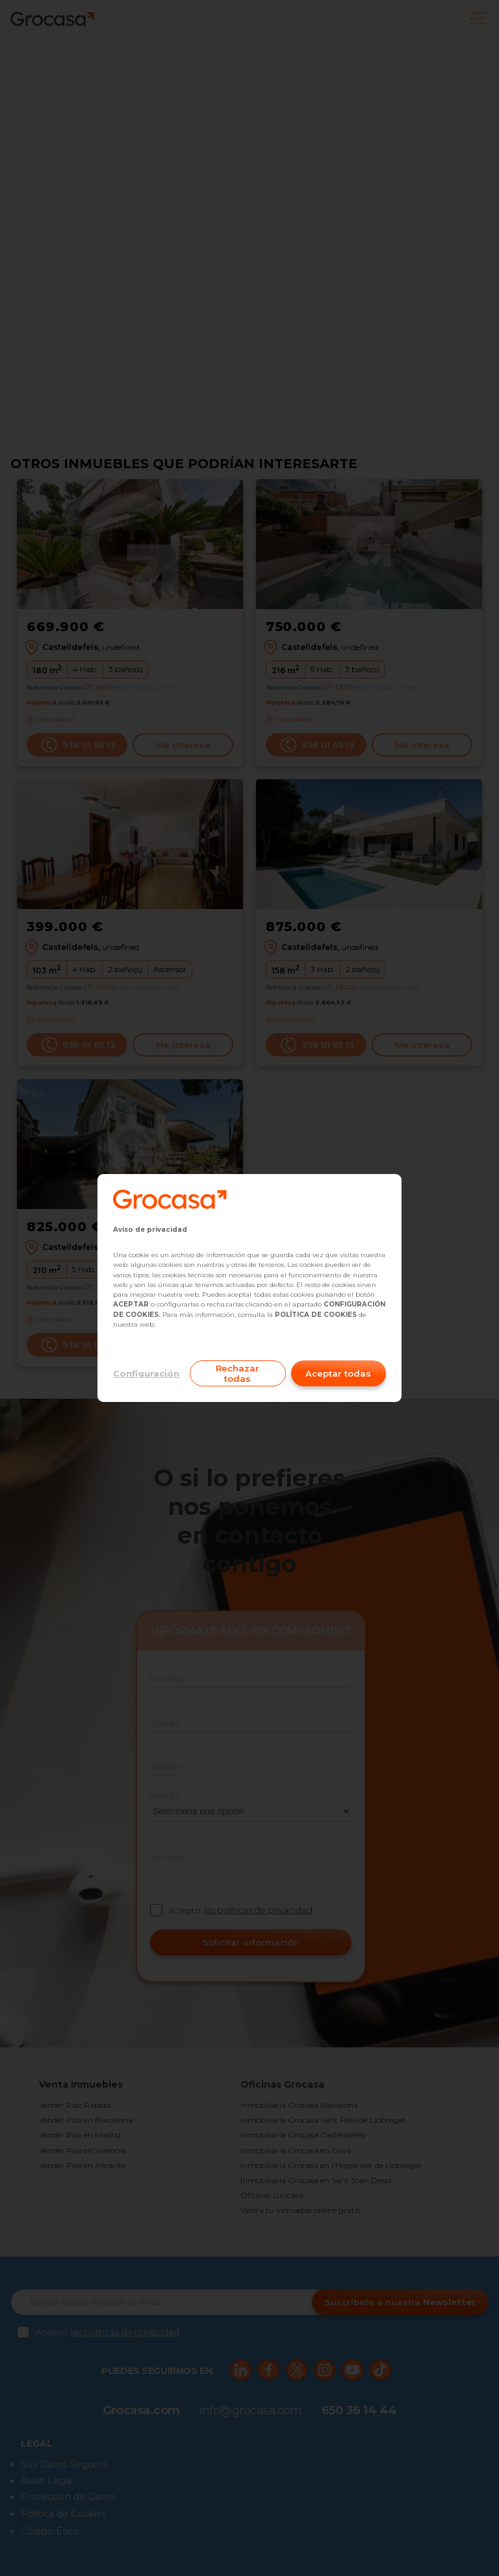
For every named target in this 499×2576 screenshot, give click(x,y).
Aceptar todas (338, 1373)
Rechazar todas (237, 1373)
